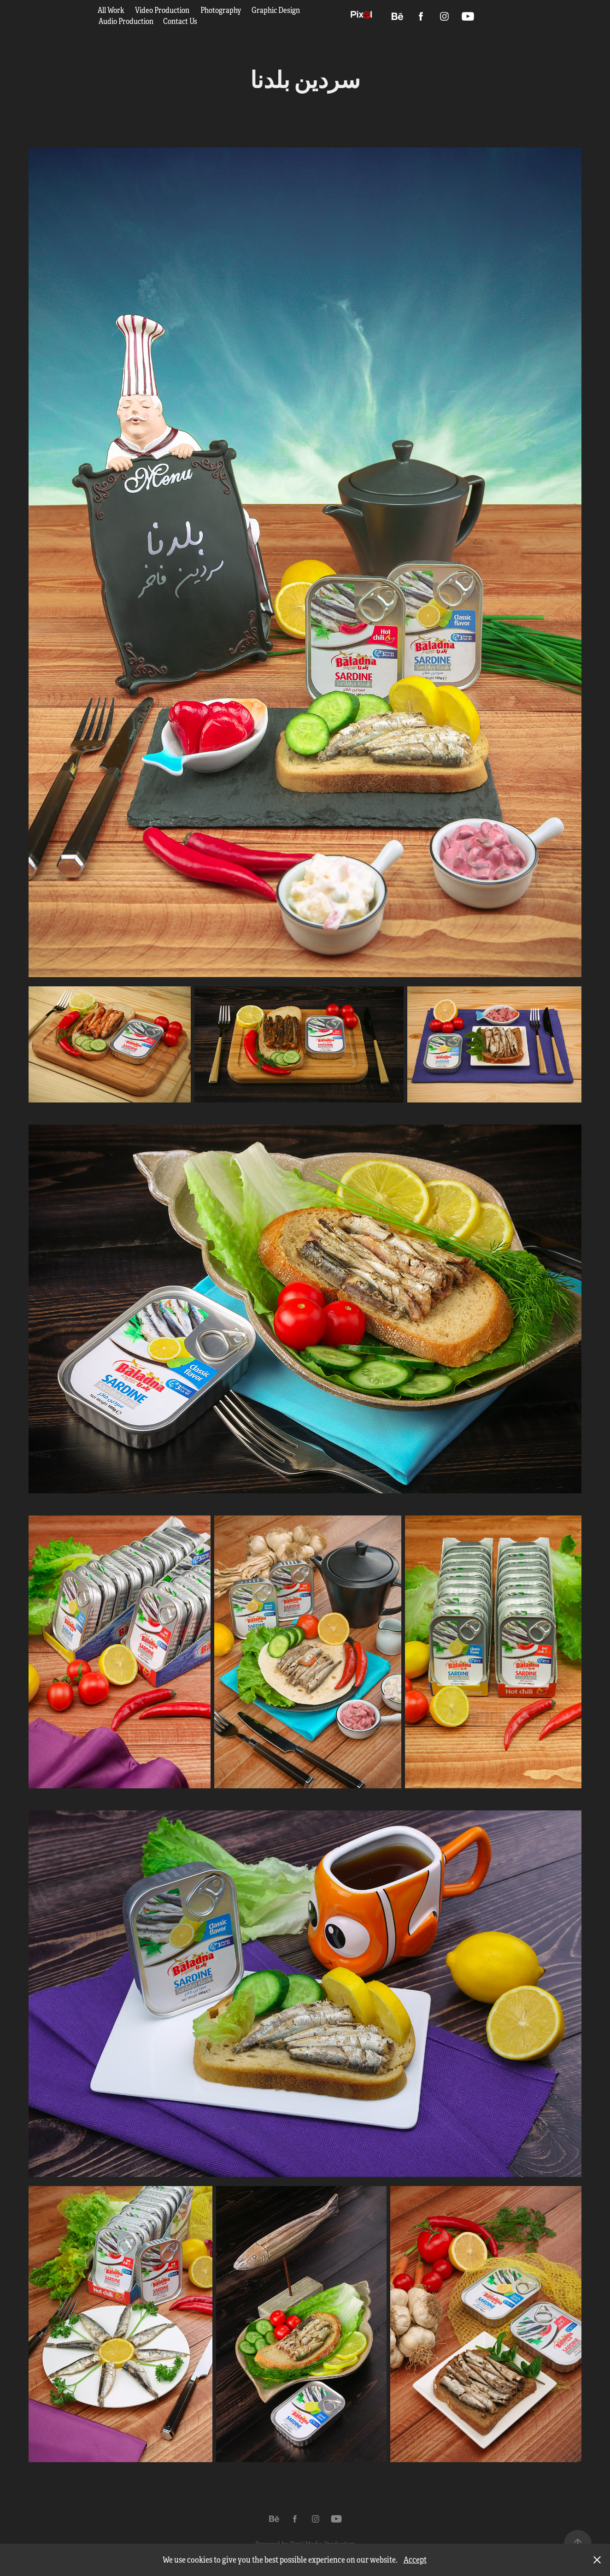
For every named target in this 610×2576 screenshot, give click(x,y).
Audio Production (126, 21)
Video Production (162, 10)
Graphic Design (276, 10)
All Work (111, 10)
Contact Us (180, 21)
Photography (220, 10)
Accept (415, 2560)
